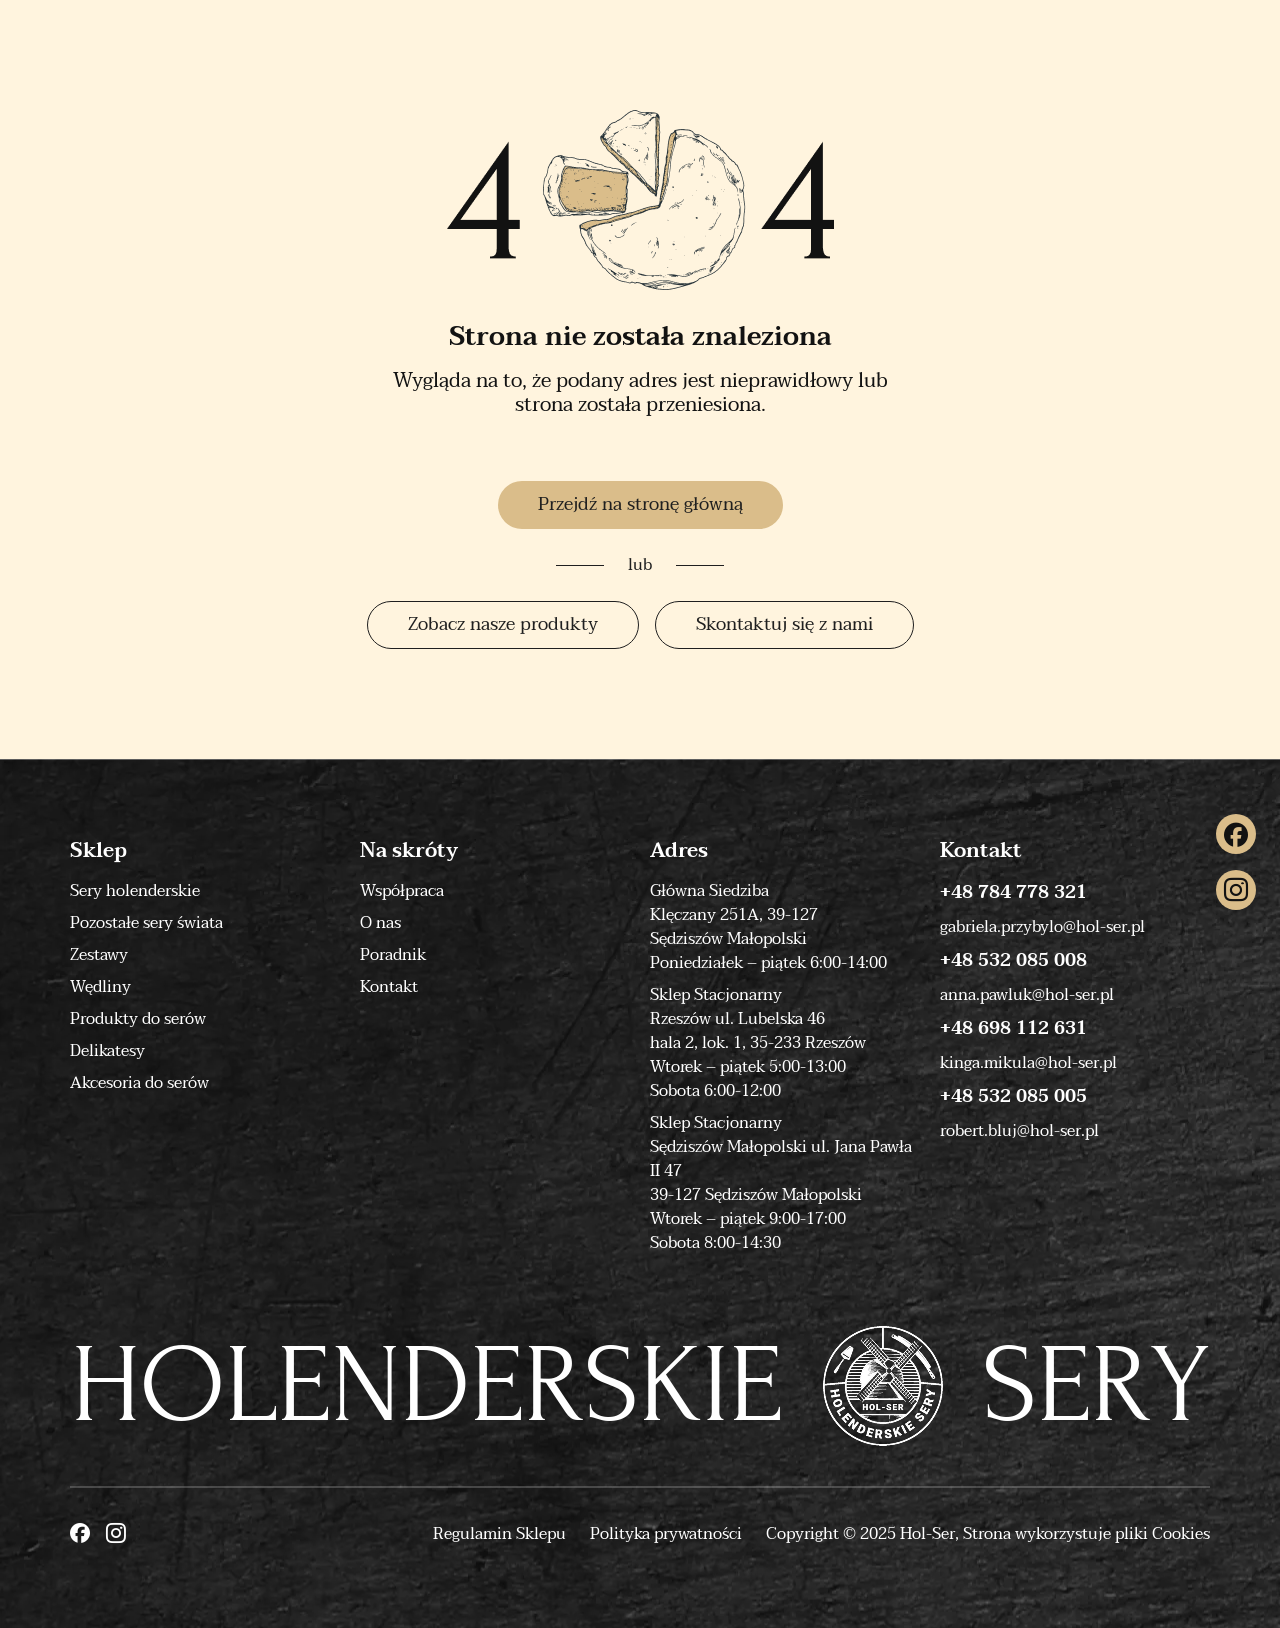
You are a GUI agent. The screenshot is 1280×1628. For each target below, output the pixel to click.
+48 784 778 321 (1013, 893)
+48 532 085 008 (1013, 961)
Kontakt (389, 987)
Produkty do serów (138, 1019)
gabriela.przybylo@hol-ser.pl (1042, 927)
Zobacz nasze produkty (503, 624)
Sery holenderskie (135, 891)
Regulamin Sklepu (499, 1534)
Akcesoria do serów (139, 1083)
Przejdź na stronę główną (640, 504)
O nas (380, 923)
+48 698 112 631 (1013, 1029)
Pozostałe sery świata (146, 923)
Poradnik (393, 955)
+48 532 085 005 (1013, 1097)
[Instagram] (1236, 890)
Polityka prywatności (666, 1534)
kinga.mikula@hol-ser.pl (1028, 1063)
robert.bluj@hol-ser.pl (1019, 1131)
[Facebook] (1236, 834)
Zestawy (99, 955)
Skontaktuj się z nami (784, 624)
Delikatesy (107, 1051)
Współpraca (402, 891)
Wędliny (100, 987)
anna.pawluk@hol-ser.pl (1027, 995)
